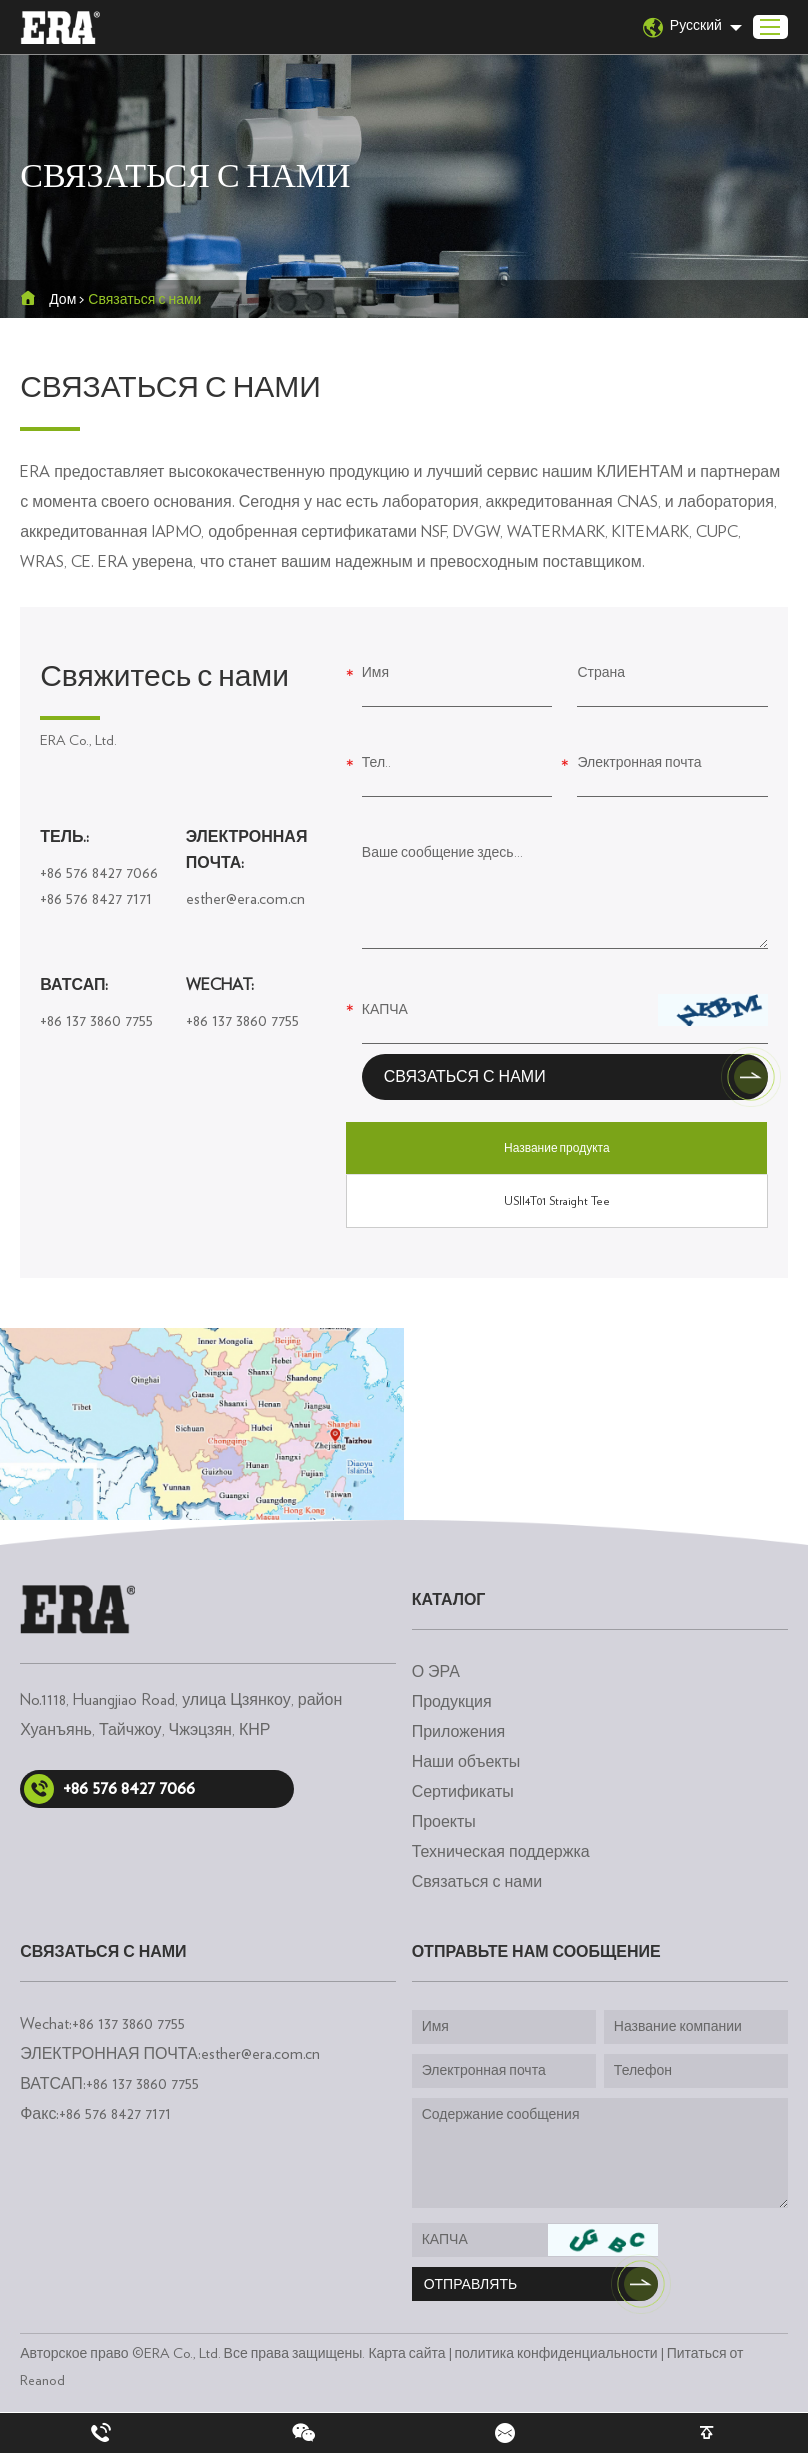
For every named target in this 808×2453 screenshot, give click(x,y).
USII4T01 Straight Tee (557, 1201)
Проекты (444, 1822)
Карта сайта (406, 2354)
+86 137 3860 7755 (96, 1021)
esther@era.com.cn (245, 899)
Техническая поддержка (501, 1852)
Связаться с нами (144, 300)
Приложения (459, 1732)
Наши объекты (466, 1762)
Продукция (452, 1702)
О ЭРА (436, 1672)
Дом (62, 300)
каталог (449, 1600)
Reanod (42, 2380)
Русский (682, 27)
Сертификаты (463, 1792)
